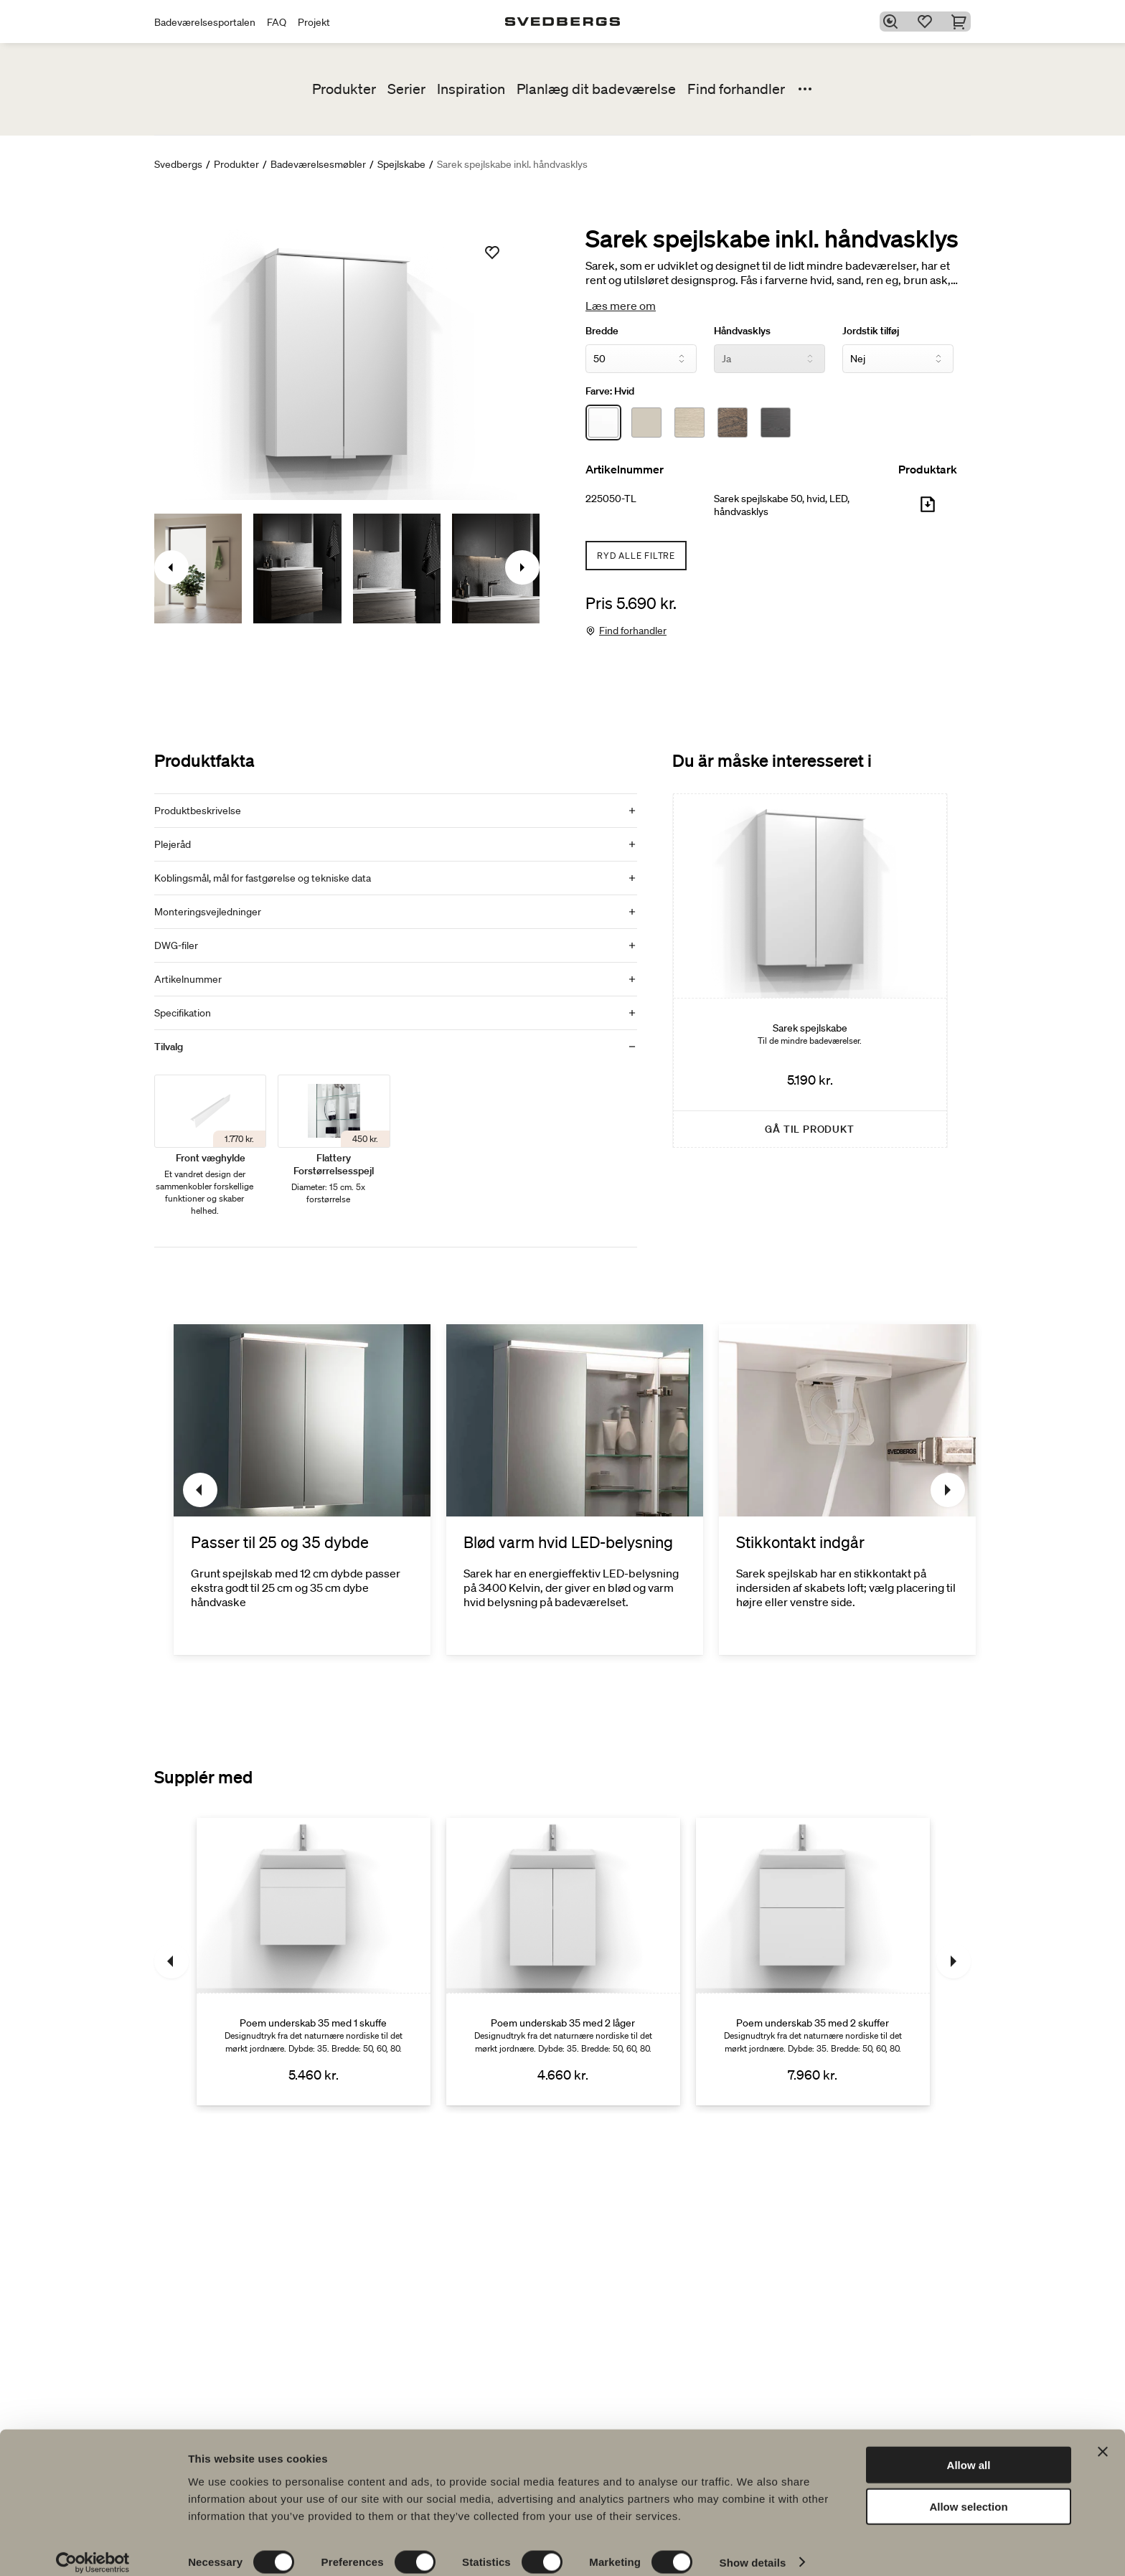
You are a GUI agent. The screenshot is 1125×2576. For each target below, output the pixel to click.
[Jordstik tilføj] (898, 358)
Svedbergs (178, 164)
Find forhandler (736, 89)
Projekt (314, 22)
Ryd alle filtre (636, 555)
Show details (753, 2548)
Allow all (969, 2450)
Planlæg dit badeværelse (596, 89)
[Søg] (893, 21)
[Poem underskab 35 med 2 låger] (563, 1961)
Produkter (344, 89)
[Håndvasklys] (769, 358)
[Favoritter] (927, 21)
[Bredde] (641, 358)
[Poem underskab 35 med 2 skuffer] (813, 1961)
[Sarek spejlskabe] (810, 970)
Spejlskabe (401, 164)
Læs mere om (620, 305)
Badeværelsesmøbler (318, 164)
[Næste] (948, 1490)
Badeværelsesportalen (204, 22)
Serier (406, 89)
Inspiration (471, 89)
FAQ (276, 22)
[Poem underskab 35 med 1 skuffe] (313, 1961)
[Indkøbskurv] (962, 21)
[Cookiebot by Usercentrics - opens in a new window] (93, 2548)
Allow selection (968, 2492)
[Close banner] (1103, 2437)
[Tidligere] (200, 1490)
